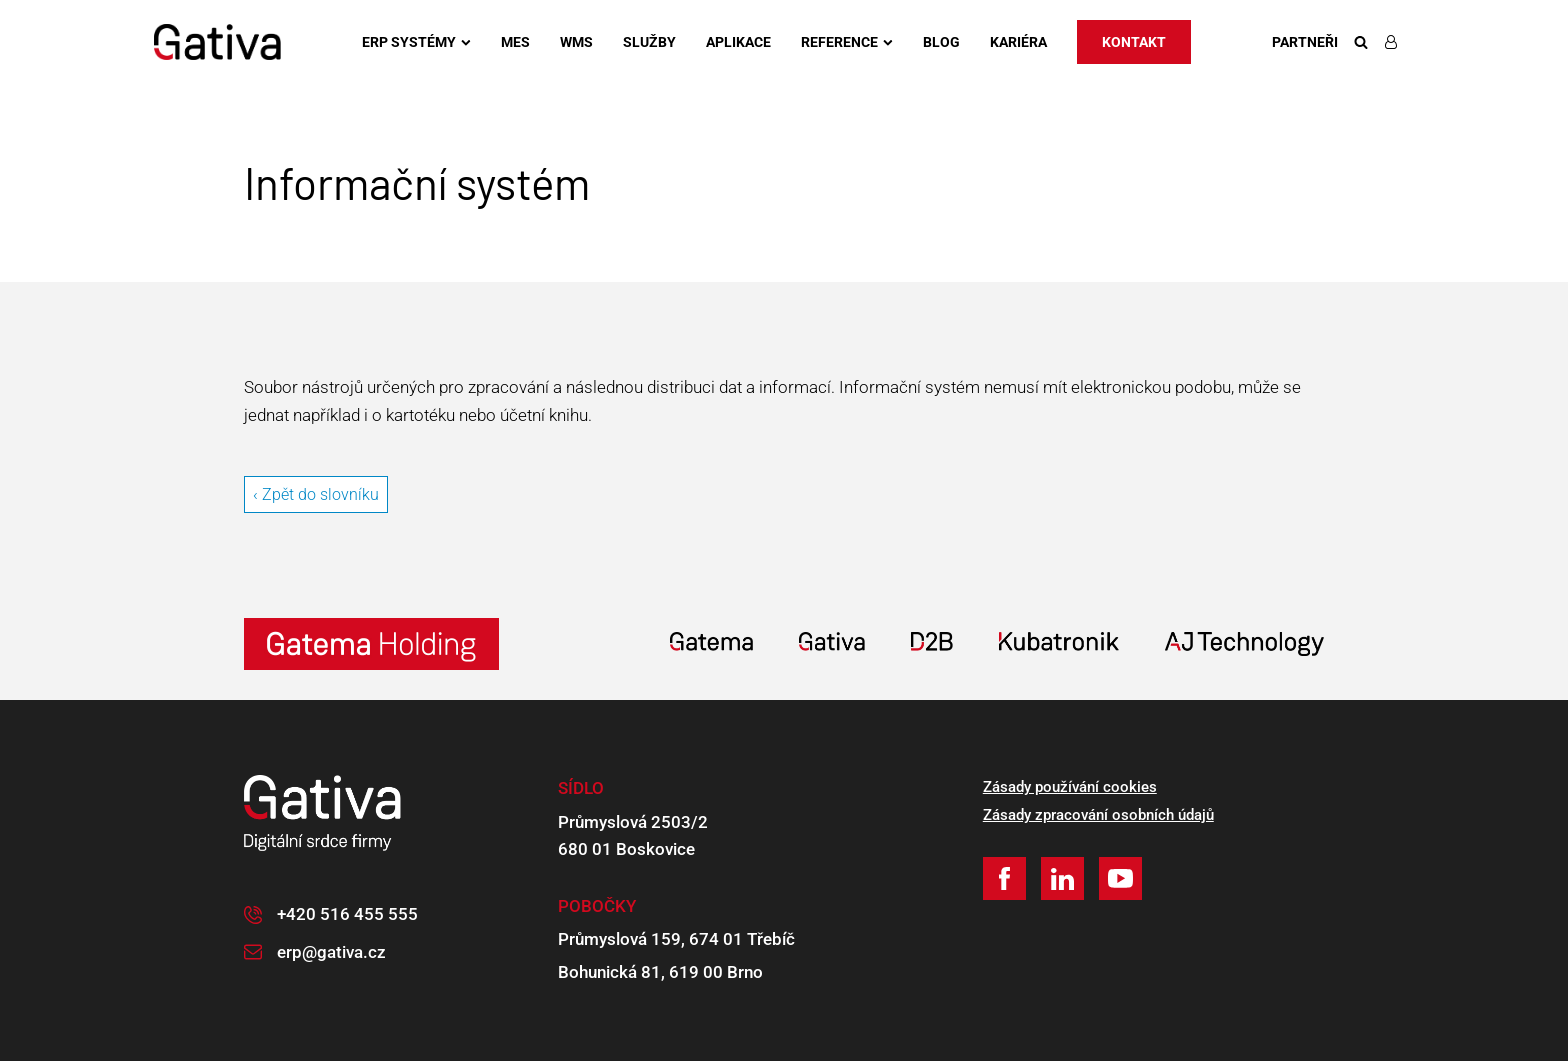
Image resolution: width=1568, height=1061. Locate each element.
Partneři (1305, 42)
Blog (941, 42)
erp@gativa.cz (331, 952)
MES (515, 42)
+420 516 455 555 (347, 914)
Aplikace (738, 42)
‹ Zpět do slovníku (316, 494)
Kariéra (1018, 42)
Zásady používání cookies (1070, 787)
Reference (847, 42)
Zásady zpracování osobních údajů (1098, 815)
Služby (649, 42)
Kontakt (1134, 42)
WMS (576, 42)
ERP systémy (416, 42)
